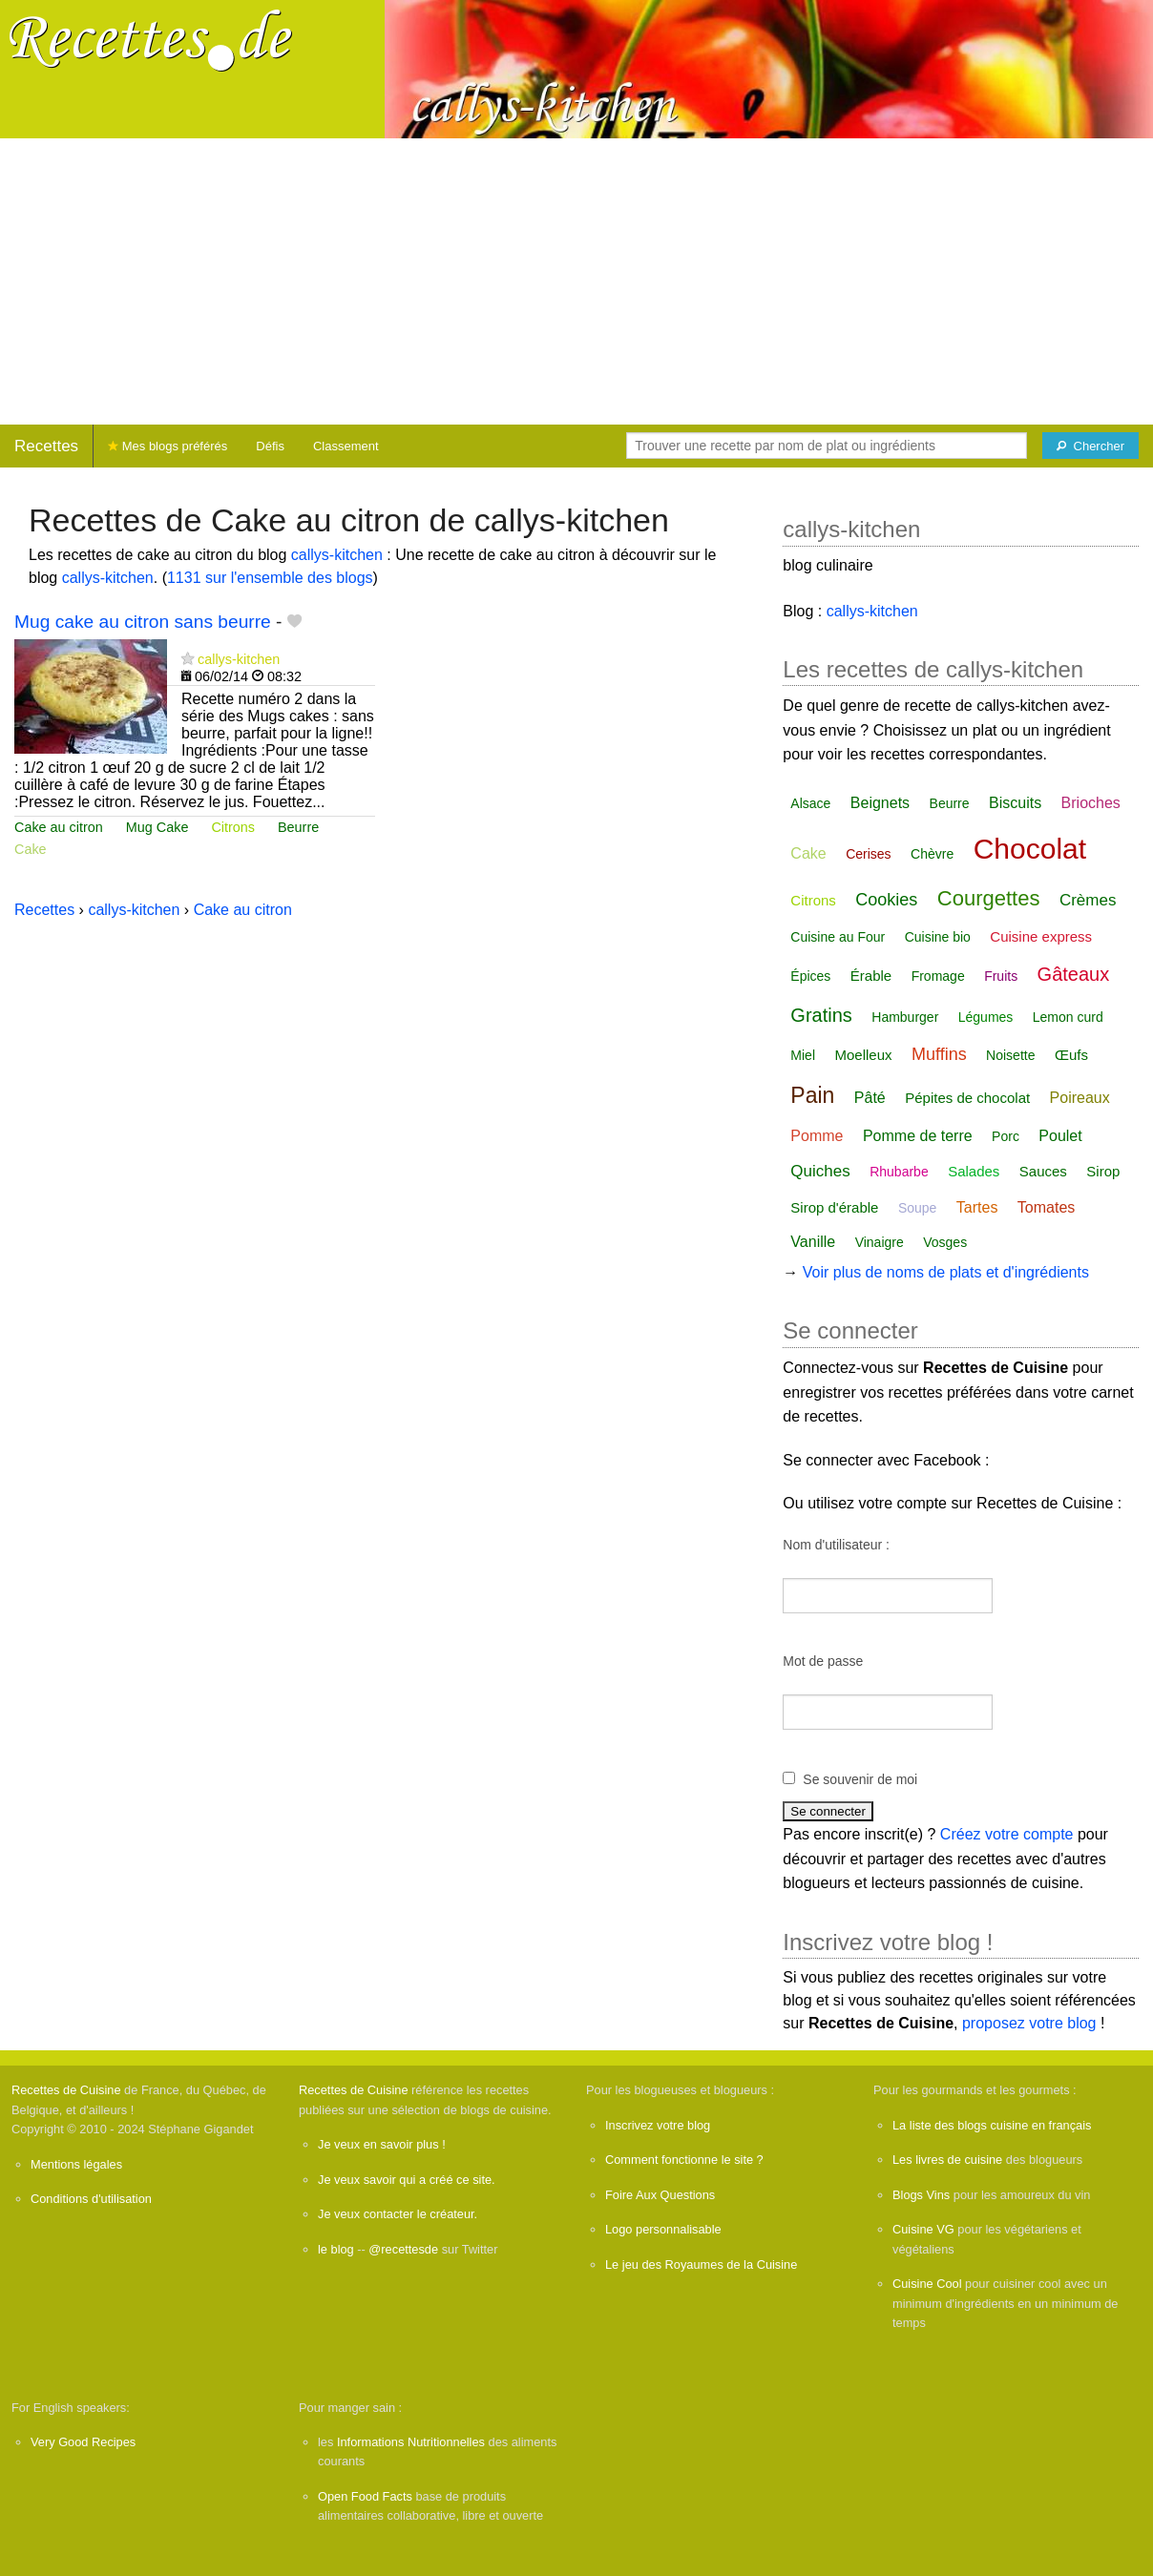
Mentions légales (76, 2164)
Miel (802, 1055)
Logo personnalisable (663, 2229)
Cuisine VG (923, 2229)
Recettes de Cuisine (66, 2090)
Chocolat (1030, 848)
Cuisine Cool (927, 2283)
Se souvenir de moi (860, 1779)
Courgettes (988, 898)
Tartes (977, 1207)
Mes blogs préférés (167, 446)
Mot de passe (823, 1661)
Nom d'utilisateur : (836, 1544)
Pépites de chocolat (967, 1098)
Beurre (298, 827)
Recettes (46, 446)
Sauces (1043, 1171)
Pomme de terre (918, 1136)
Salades (973, 1171)
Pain (812, 1095)
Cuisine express (1041, 936)
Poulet (1059, 1136)
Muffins (939, 1054)
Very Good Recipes (83, 2442)
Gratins (820, 1015)
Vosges (945, 1242)
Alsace (810, 803)
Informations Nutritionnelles (411, 2442)
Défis (270, 446)
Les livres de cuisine (947, 2159)
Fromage (938, 976)
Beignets (880, 803)
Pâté (870, 1098)
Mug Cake (157, 827)
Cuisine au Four (837, 937)
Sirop (1103, 1171)
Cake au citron (58, 827)
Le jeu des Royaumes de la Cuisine (701, 2264)
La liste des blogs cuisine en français (991, 2125)
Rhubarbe (899, 1171)
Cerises (868, 854)
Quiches (819, 1171)
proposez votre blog (1029, 2023)
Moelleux (862, 1055)
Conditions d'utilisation (91, 2199)
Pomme (816, 1136)
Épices (810, 976)
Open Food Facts (365, 2496)
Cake (30, 849)
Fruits (1000, 976)
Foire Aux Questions (660, 2195)
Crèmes (1088, 900)
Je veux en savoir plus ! (382, 2144)
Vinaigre (879, 1242)
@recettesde (403, 2249)
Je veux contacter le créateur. (397, 2214)
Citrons (233, 827)
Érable (870, 975)
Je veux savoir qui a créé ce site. (406, 2179)
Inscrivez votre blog (657, 2125)
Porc (1005, 1136)
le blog (336, 2249)
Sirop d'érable (834, 1207)
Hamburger (904, 1017)
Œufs (1071, 1055)
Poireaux (1080, 1098)
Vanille (812, 1242)
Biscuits (1015, 803)
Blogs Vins (921, 2195)
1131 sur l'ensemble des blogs (270, 578)
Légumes (986, 1017)
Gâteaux (1074, 974)
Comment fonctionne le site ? (684, 2159)
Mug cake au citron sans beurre (142, 622)
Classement (346, 446)
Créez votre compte (1007, 1834)
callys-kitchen (337, 555)
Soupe (917, 1207)
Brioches (1091, 803)
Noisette (1010, 1055)
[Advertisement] (576, 281)
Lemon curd (1068, 1017)
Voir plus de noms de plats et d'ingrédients (946, 1272)
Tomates (1046, 1207)
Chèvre (932, 854)
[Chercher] (1090, 445)
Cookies (886, 899)
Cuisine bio (938, 937)
